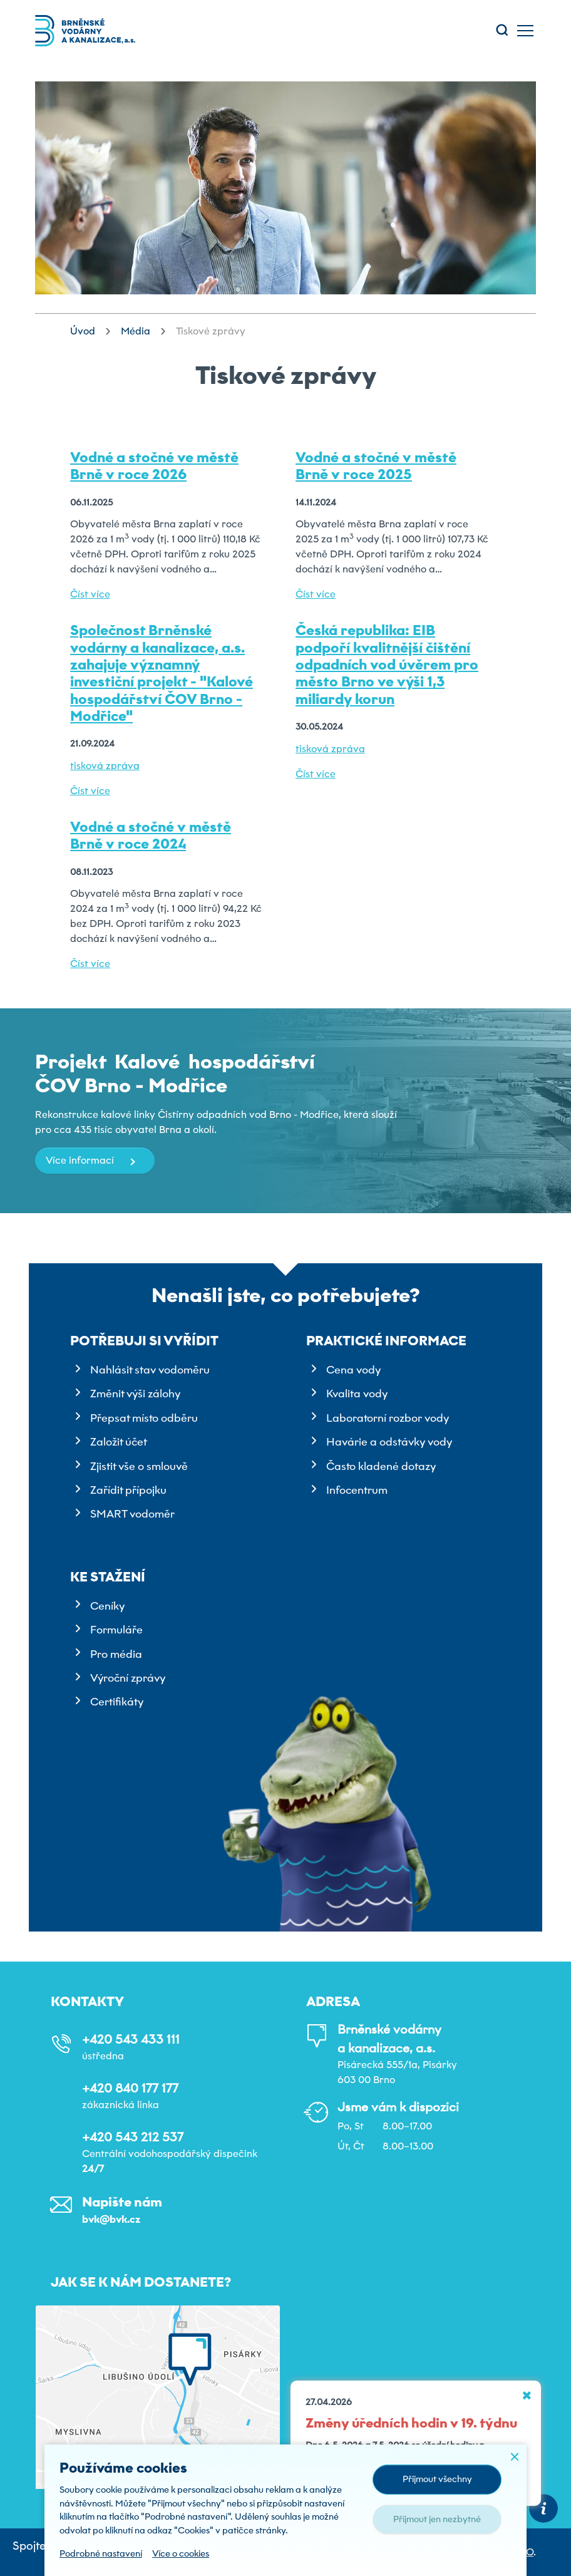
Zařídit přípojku (128, 1490)
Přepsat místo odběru (144, 1418)
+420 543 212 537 (132, 2136)
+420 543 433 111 (131, 2039)
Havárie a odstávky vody (389, 1442)
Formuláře (116, 1630)
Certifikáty (116, 1702)
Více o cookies (180, 2553)
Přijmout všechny (437, 2479)
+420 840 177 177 (130, 2088)
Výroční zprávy (127, 1678)
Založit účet (118, 1442)
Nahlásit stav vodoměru (150, 1370)
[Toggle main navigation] (525, 31)
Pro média (116, 1654)
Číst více (90, 594)
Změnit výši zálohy (135, 1393)
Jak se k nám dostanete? (141, 2281)
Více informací (80, 1160)
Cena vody (353, 1370)
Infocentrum (357, 1490)
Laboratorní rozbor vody (387, 1418)
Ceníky (107, 1606)
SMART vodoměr (132, 1514)
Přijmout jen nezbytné (437, 2519)
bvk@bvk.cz (111, 2219)
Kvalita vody (357, 1393)
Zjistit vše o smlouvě (139, 1466)
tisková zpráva (105, 766)
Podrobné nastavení (100, 2553)
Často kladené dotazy (381, 1466)
